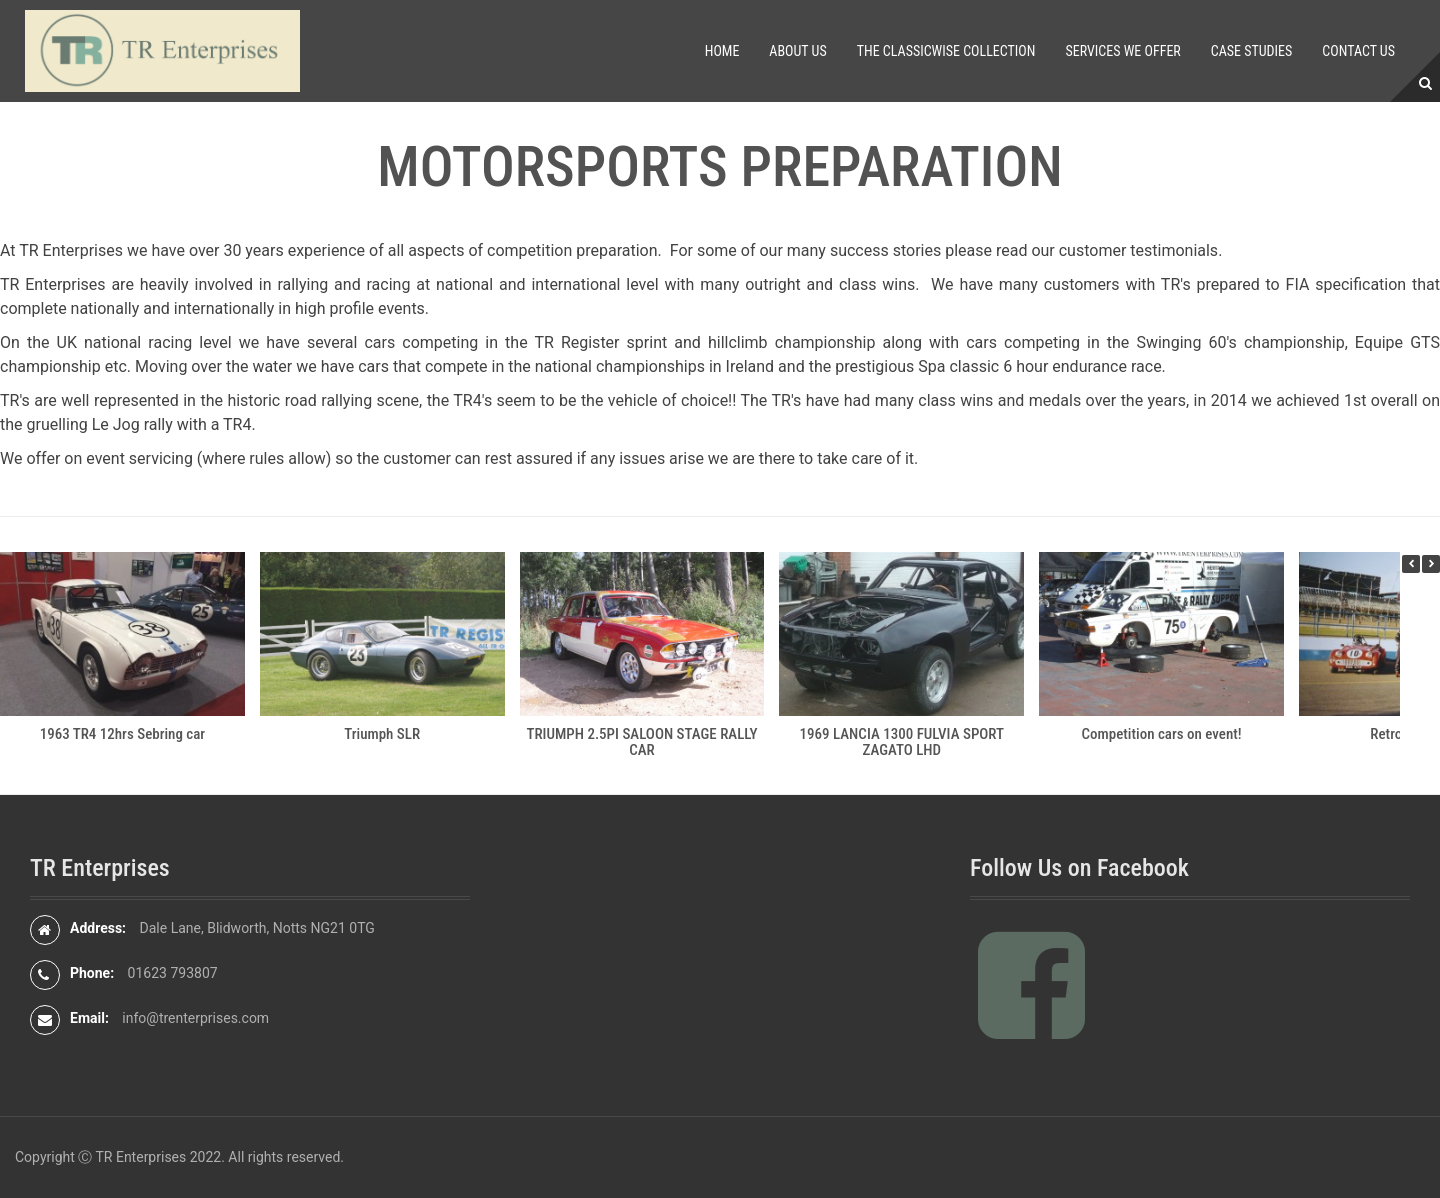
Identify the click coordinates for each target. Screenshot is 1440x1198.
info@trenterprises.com (195, 1018)
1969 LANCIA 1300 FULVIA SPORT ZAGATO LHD (902, 742)
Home (722, 51)
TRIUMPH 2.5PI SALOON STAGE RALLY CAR (641, 742)
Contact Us (1358, 51)
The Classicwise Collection (946, 51)
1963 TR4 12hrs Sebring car (123, 734)
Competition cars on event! (1162, 734)
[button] (1431, 564)
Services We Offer (1122, 51)
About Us (797, 51)
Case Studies (1252, 51)
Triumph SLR (382, 734)
